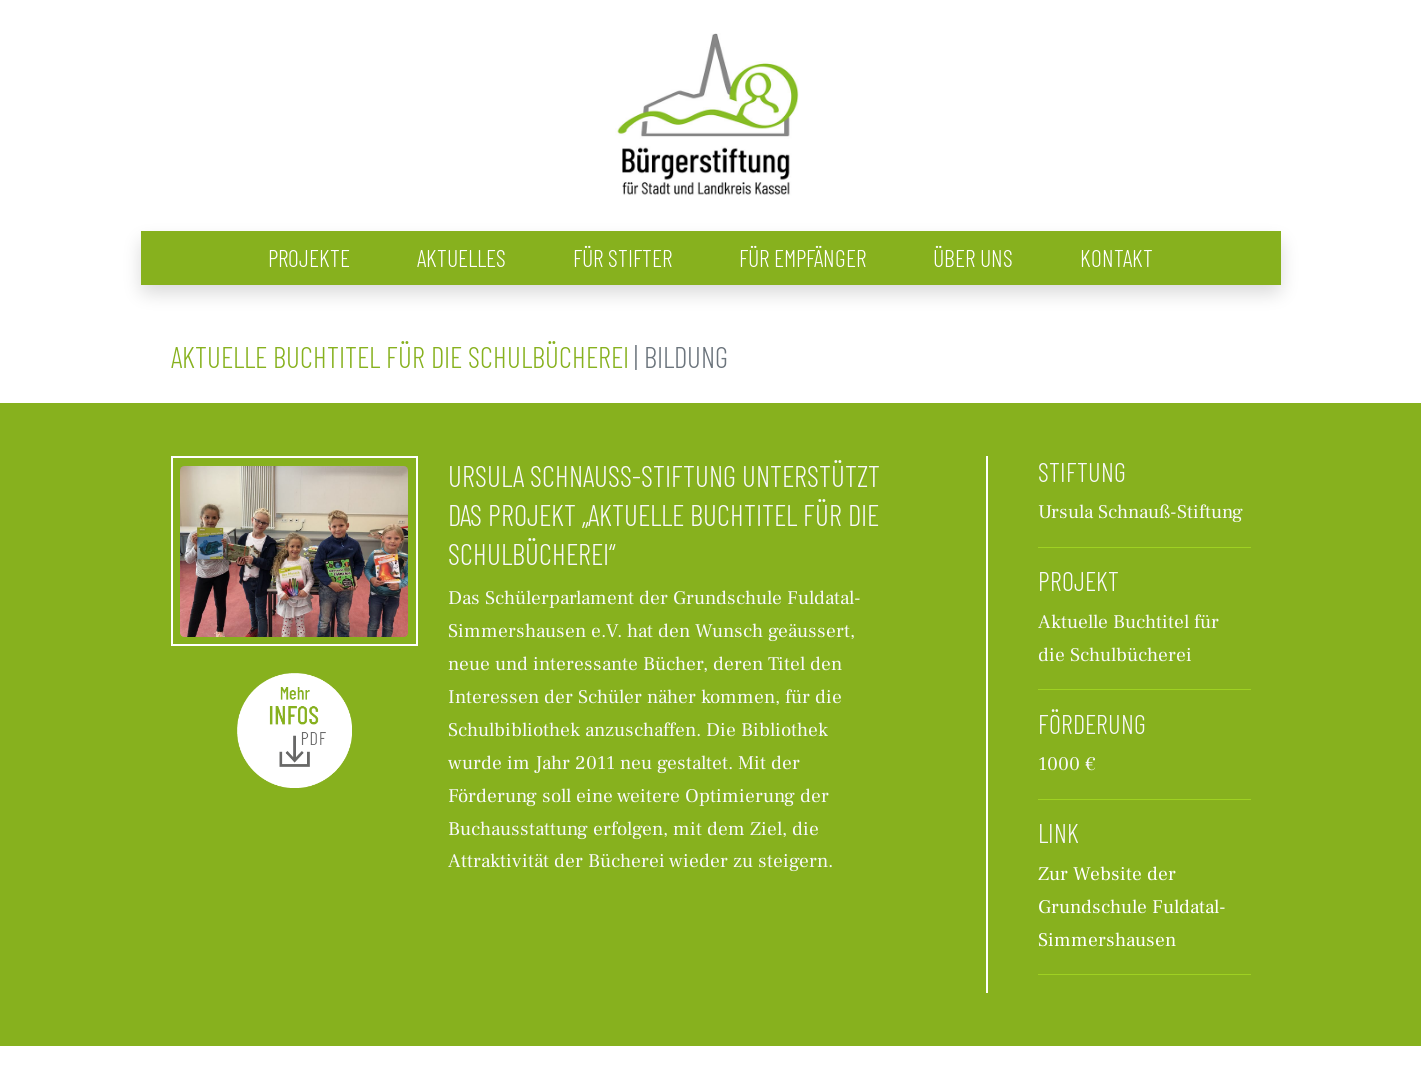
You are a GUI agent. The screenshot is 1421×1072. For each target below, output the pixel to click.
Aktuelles (461, 257)
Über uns (973, 257)
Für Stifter (622, 257)
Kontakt (1116, 257)
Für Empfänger (802, 257)
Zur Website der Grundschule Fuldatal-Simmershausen (1132, 906)
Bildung (686, 356)
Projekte (309, 257)
